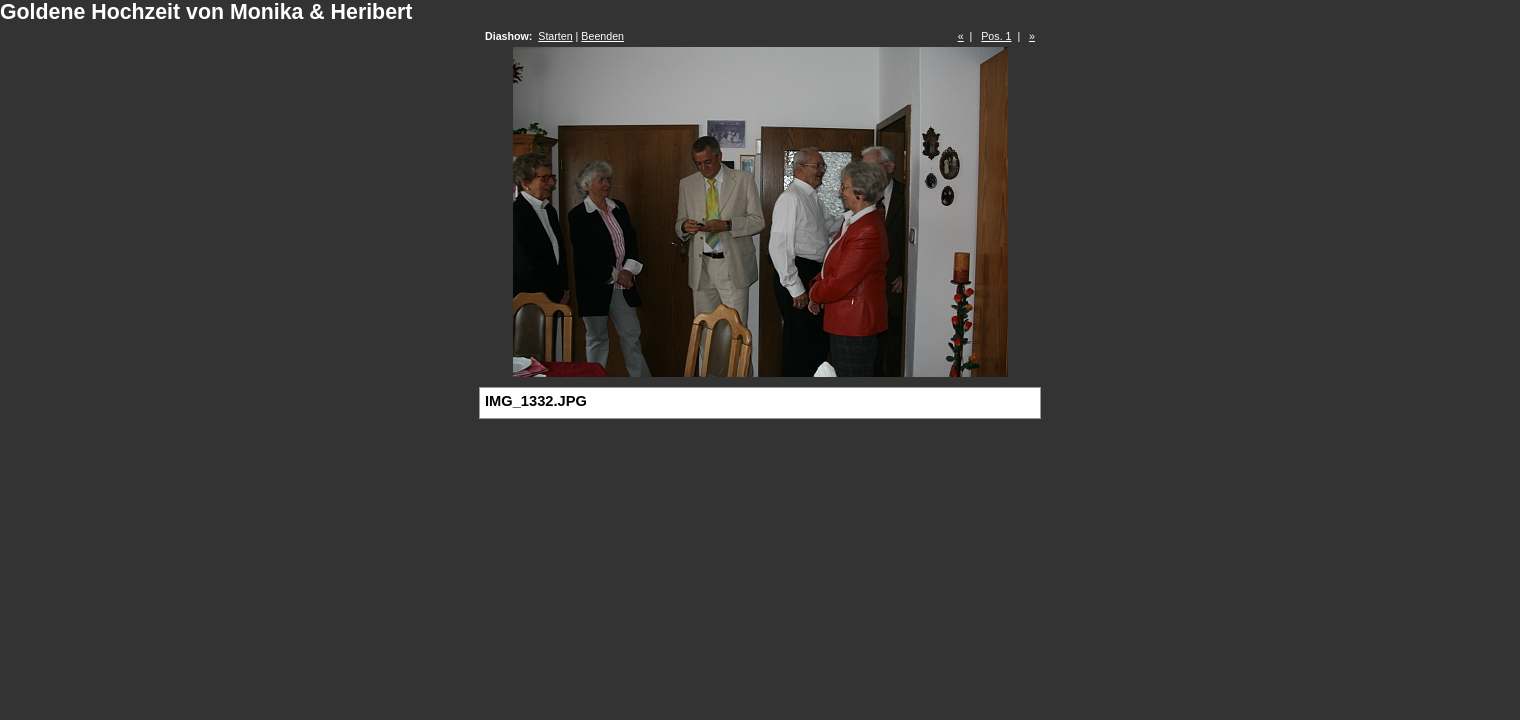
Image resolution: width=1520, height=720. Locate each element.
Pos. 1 (996, 36)
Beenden (602, 36)
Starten (555, 36)
